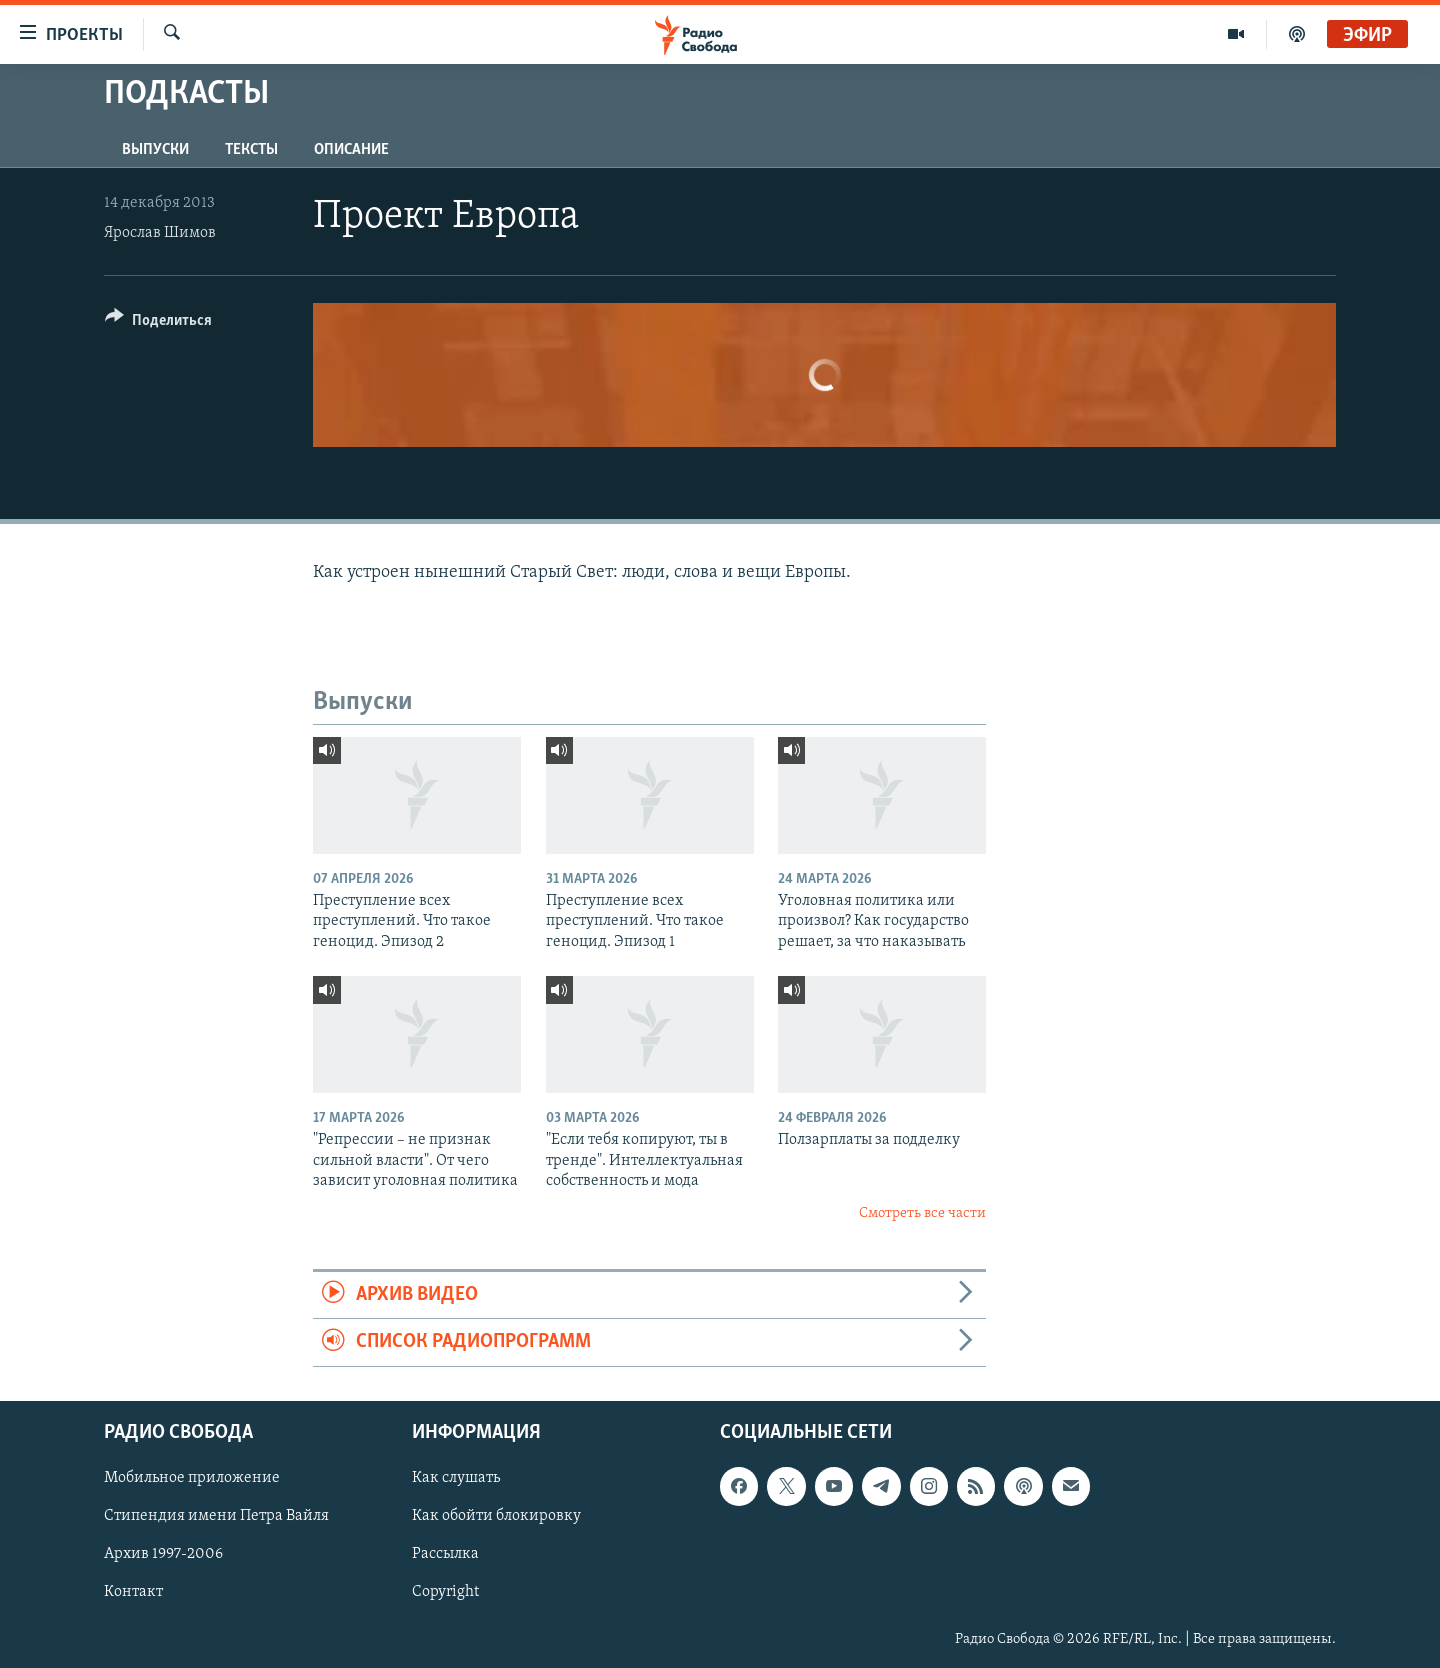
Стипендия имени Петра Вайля (216, 1516)
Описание (351, 150)
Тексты (251, 150)
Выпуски (155, 150)
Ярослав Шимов (160, 233)
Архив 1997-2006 (163, 1554)
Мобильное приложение (192, 1478)
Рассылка (445, 1554)
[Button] (158, 323)
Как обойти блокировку (496, 1516)
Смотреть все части (922, 1213)
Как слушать (456, 1478)
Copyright (445, 1592)
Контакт (133, 1592)
